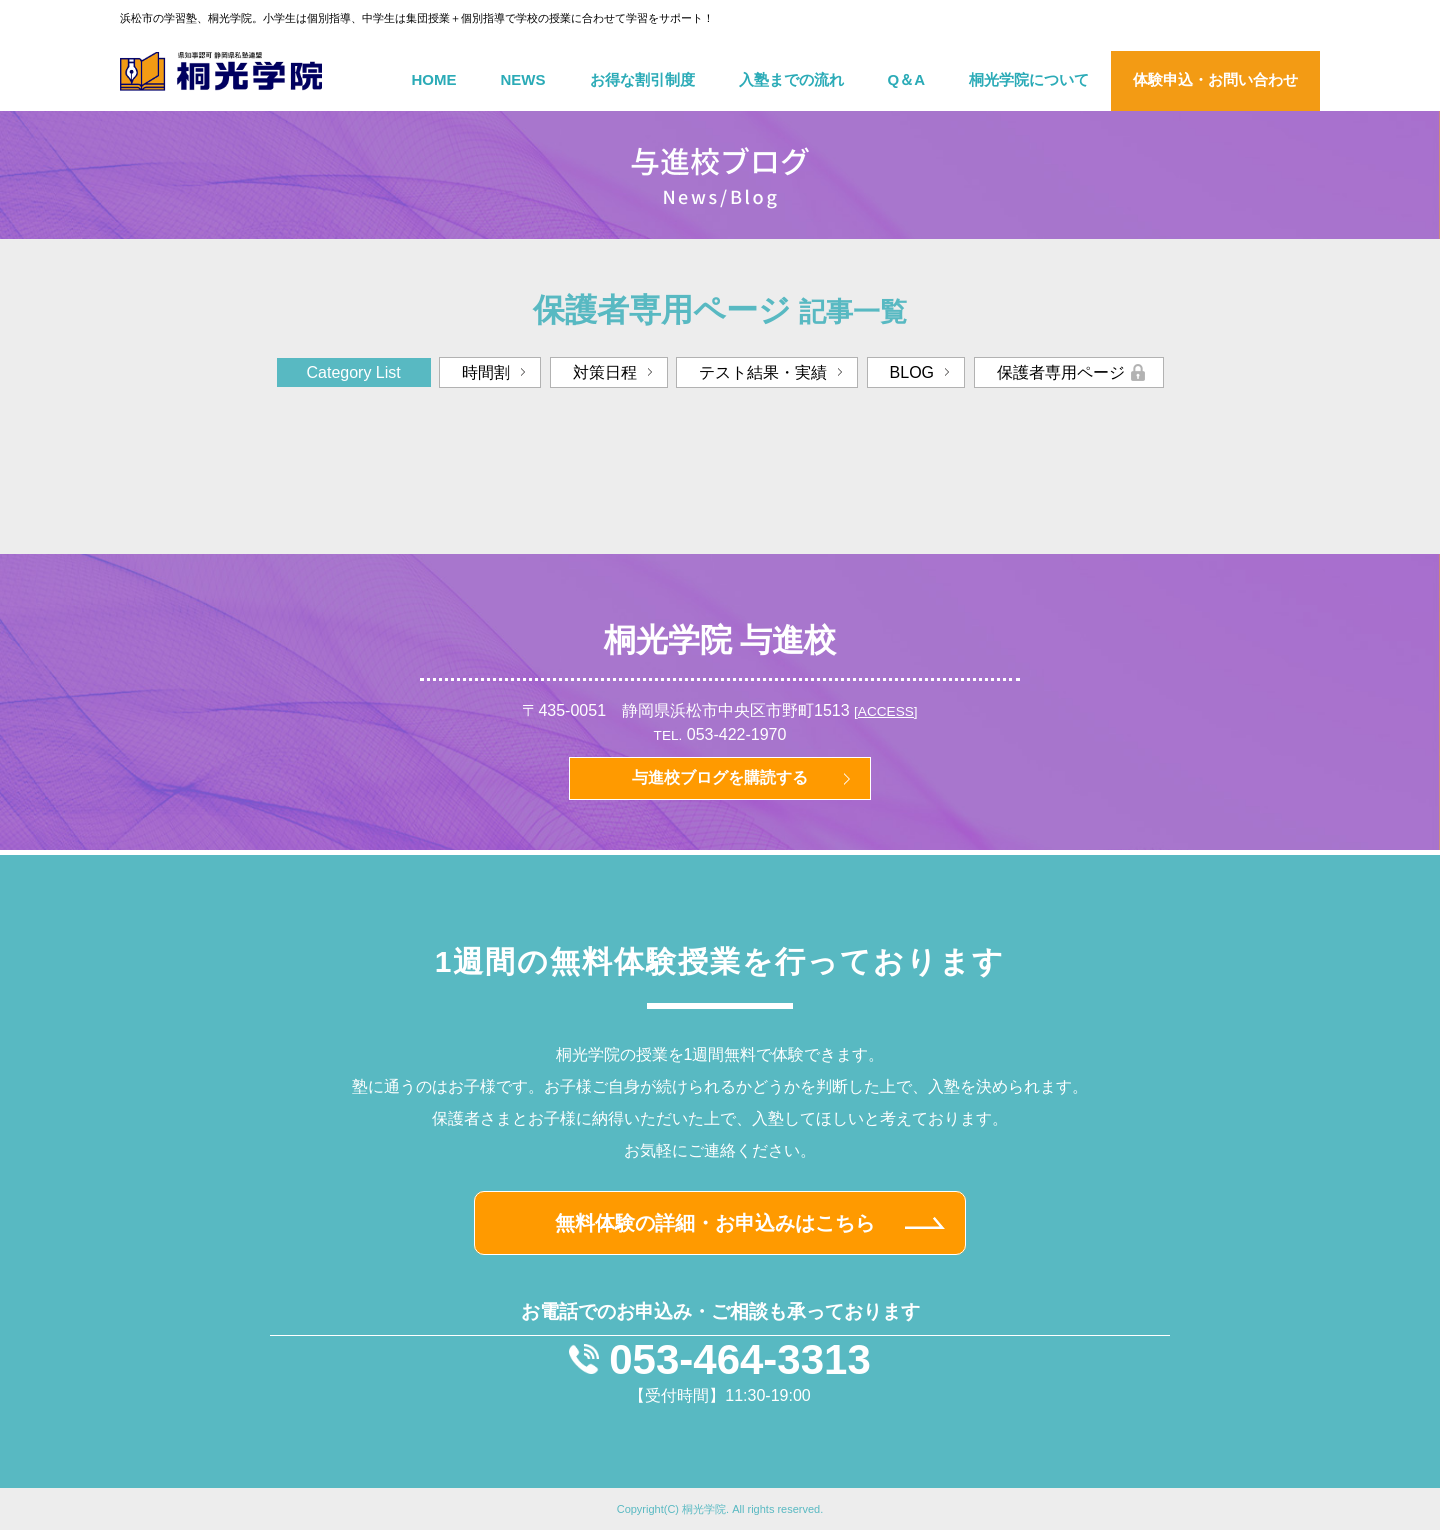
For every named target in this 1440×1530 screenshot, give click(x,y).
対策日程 (605, 372)
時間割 (486, 372)
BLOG (912, 372)
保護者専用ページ (1061, 372)
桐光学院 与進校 (720, 640)
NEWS (523, 79)
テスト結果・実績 (763, 372)
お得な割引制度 (642, 79)
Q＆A (907, 79)
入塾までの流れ (791, 79)
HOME (434, 79)
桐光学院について (1029, 79)
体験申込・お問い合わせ (1215, 79)
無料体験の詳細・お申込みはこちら (715, 1223)
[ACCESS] (885, 711)
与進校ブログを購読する (720, 777)
